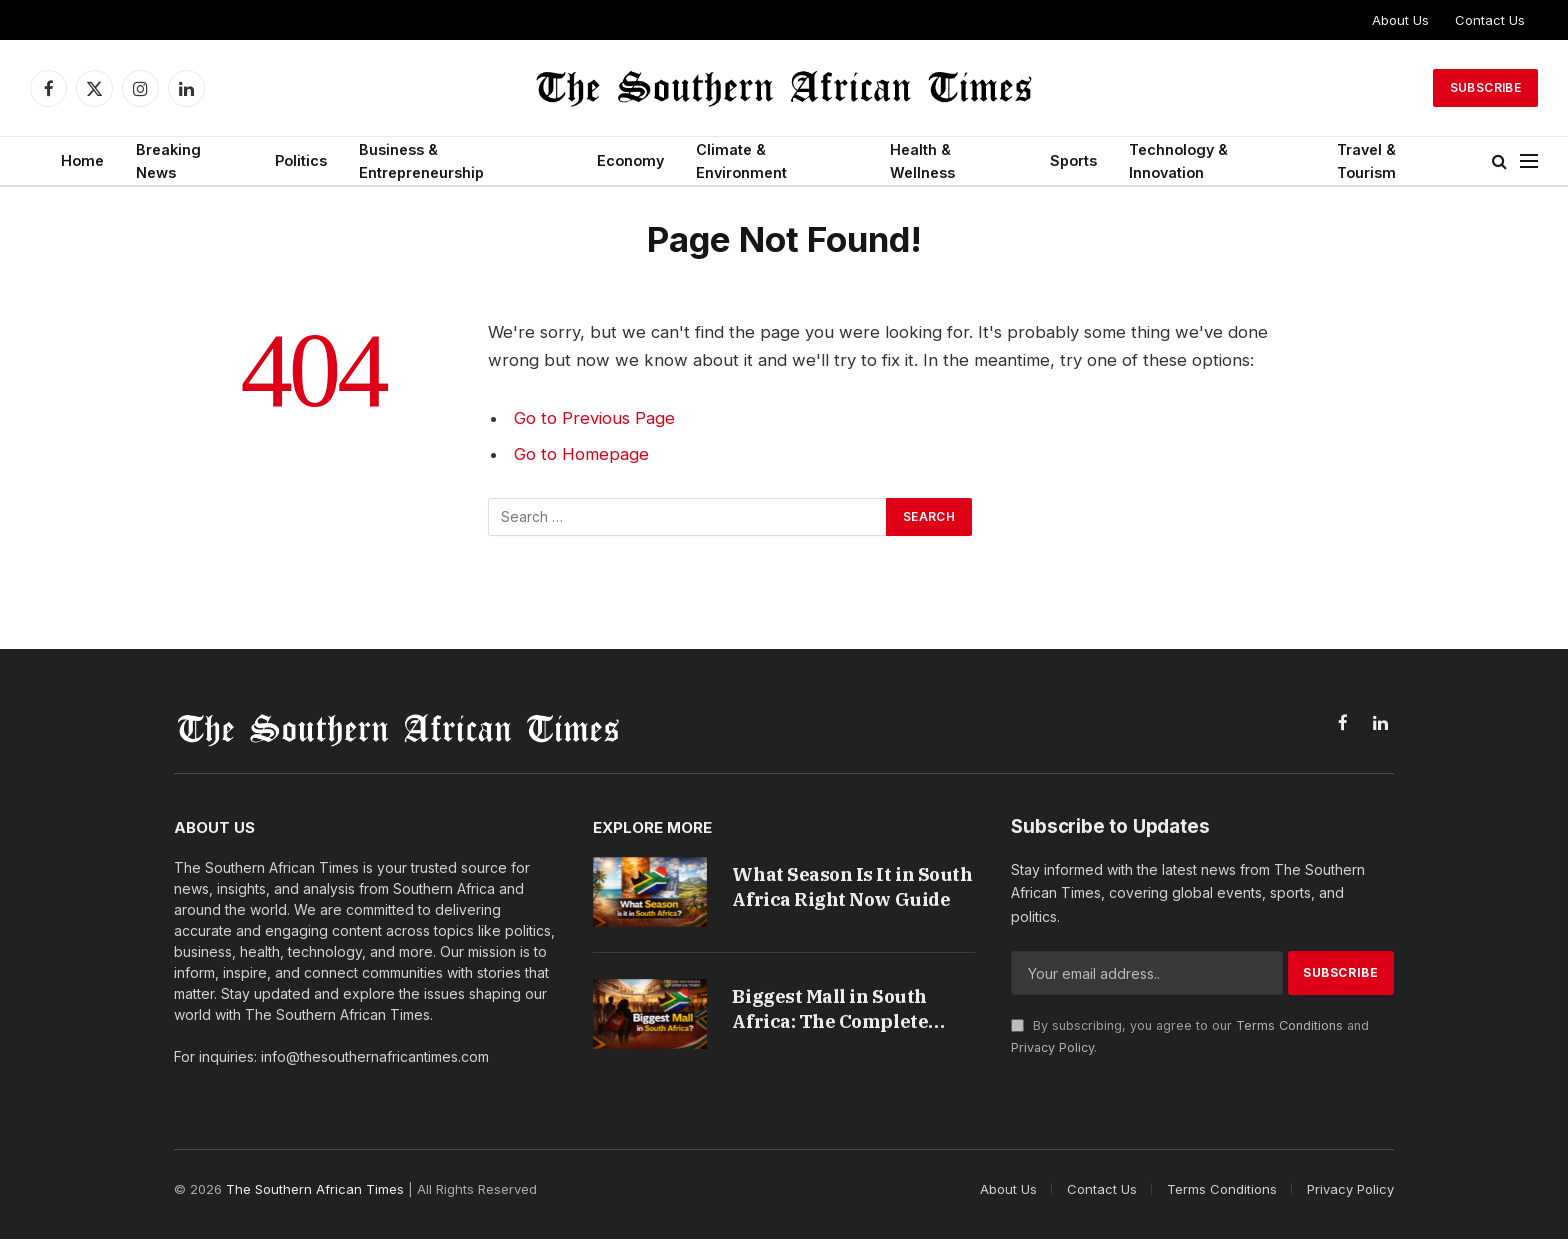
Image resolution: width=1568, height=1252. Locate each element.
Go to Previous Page (594, 418)
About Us (1400, 20)
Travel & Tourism (1366, 161)
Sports (1073, 160)
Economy (630, 160)
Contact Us (1490, 20)
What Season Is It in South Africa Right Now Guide (842, 887)
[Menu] (1529, 161)
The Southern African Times (315, 1202)
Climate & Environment (741, 161)
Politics (301, 160)
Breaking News (168, 161)
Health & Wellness (922, 161)
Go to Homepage (581, 454)
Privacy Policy (1052, 1047)
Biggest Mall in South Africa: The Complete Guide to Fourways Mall (841, 1015)
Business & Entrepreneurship (421, 161)
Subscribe (1485, 87)
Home (82, 160)
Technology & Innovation (1178, 161)
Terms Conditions (1289, 1025)
